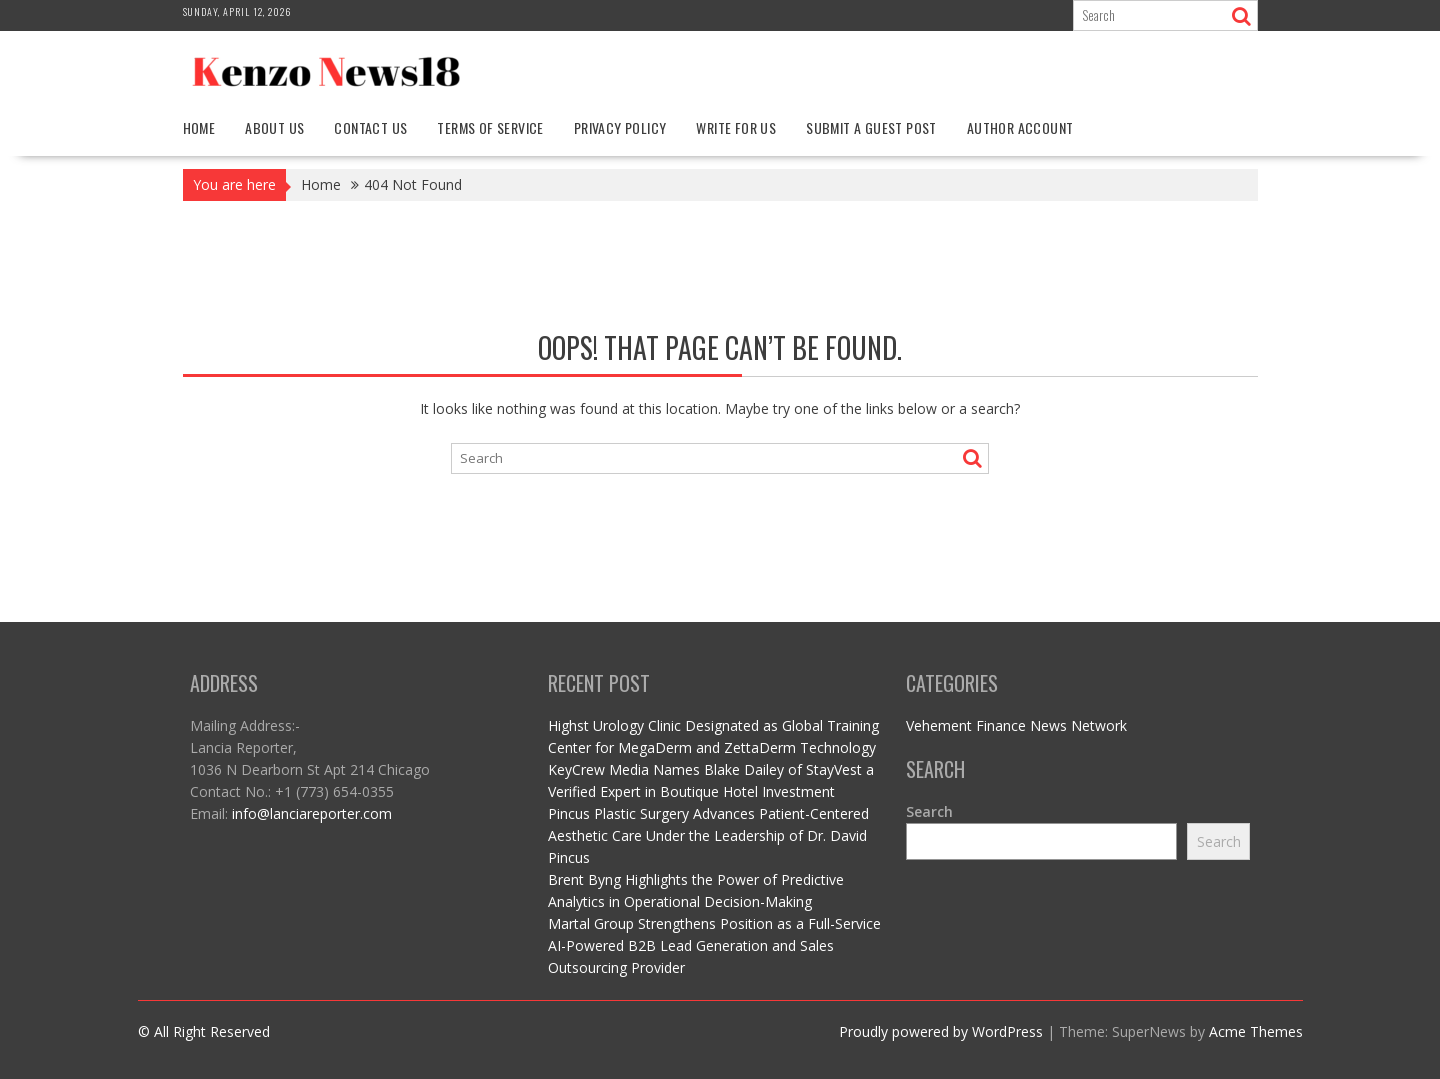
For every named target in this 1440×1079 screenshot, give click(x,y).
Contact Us (370, 127)
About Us (274, 127)
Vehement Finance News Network (1016, 725)
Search (929, 811)
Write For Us (736, 127)
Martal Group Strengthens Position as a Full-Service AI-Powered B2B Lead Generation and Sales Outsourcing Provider (714, 945)
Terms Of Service (490, 127)
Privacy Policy (620, 127)
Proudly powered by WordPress (941, 1031)
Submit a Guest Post (871, 127)
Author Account (1020, 127)
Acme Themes (1256, 1031)
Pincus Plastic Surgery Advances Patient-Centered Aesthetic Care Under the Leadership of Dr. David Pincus (708, 835)
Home (199, 127)
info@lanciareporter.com (312, 813)
